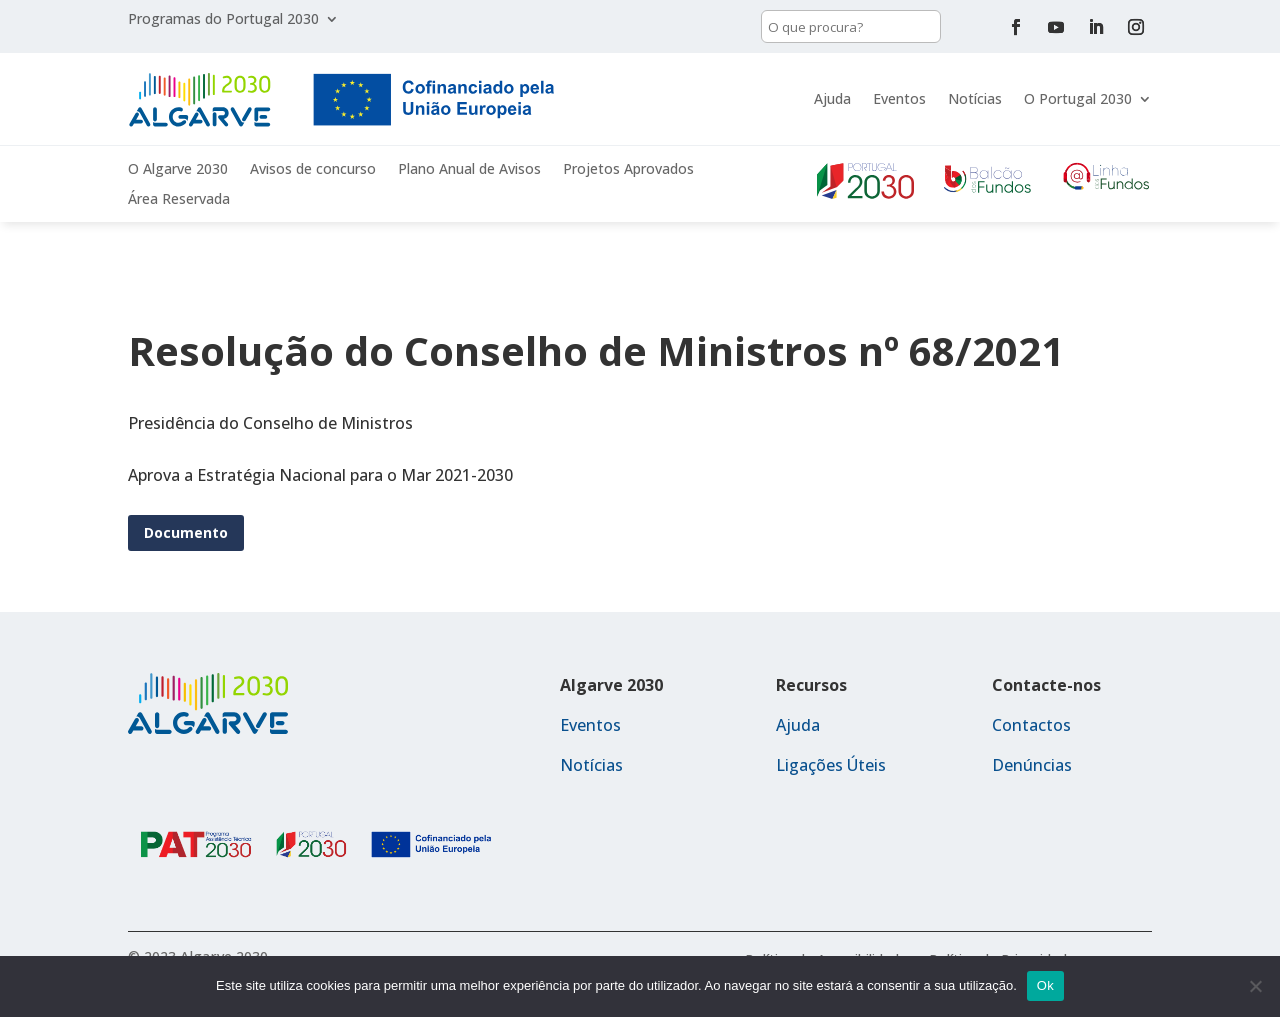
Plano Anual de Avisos (469, 170)
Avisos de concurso (313, 170)
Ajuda (832, 98)
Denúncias (1032, 765)
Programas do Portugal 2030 (223, 20)
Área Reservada (179, 200)
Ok (1045, 985)
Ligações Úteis (831, 765)
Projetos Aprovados (628, 170)
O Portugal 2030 (1078, 98)
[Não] (1255, 986)
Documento (186, 532)
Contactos (1031, 725)
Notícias (975, 98)
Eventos (899, 98)
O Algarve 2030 (178, 170)
